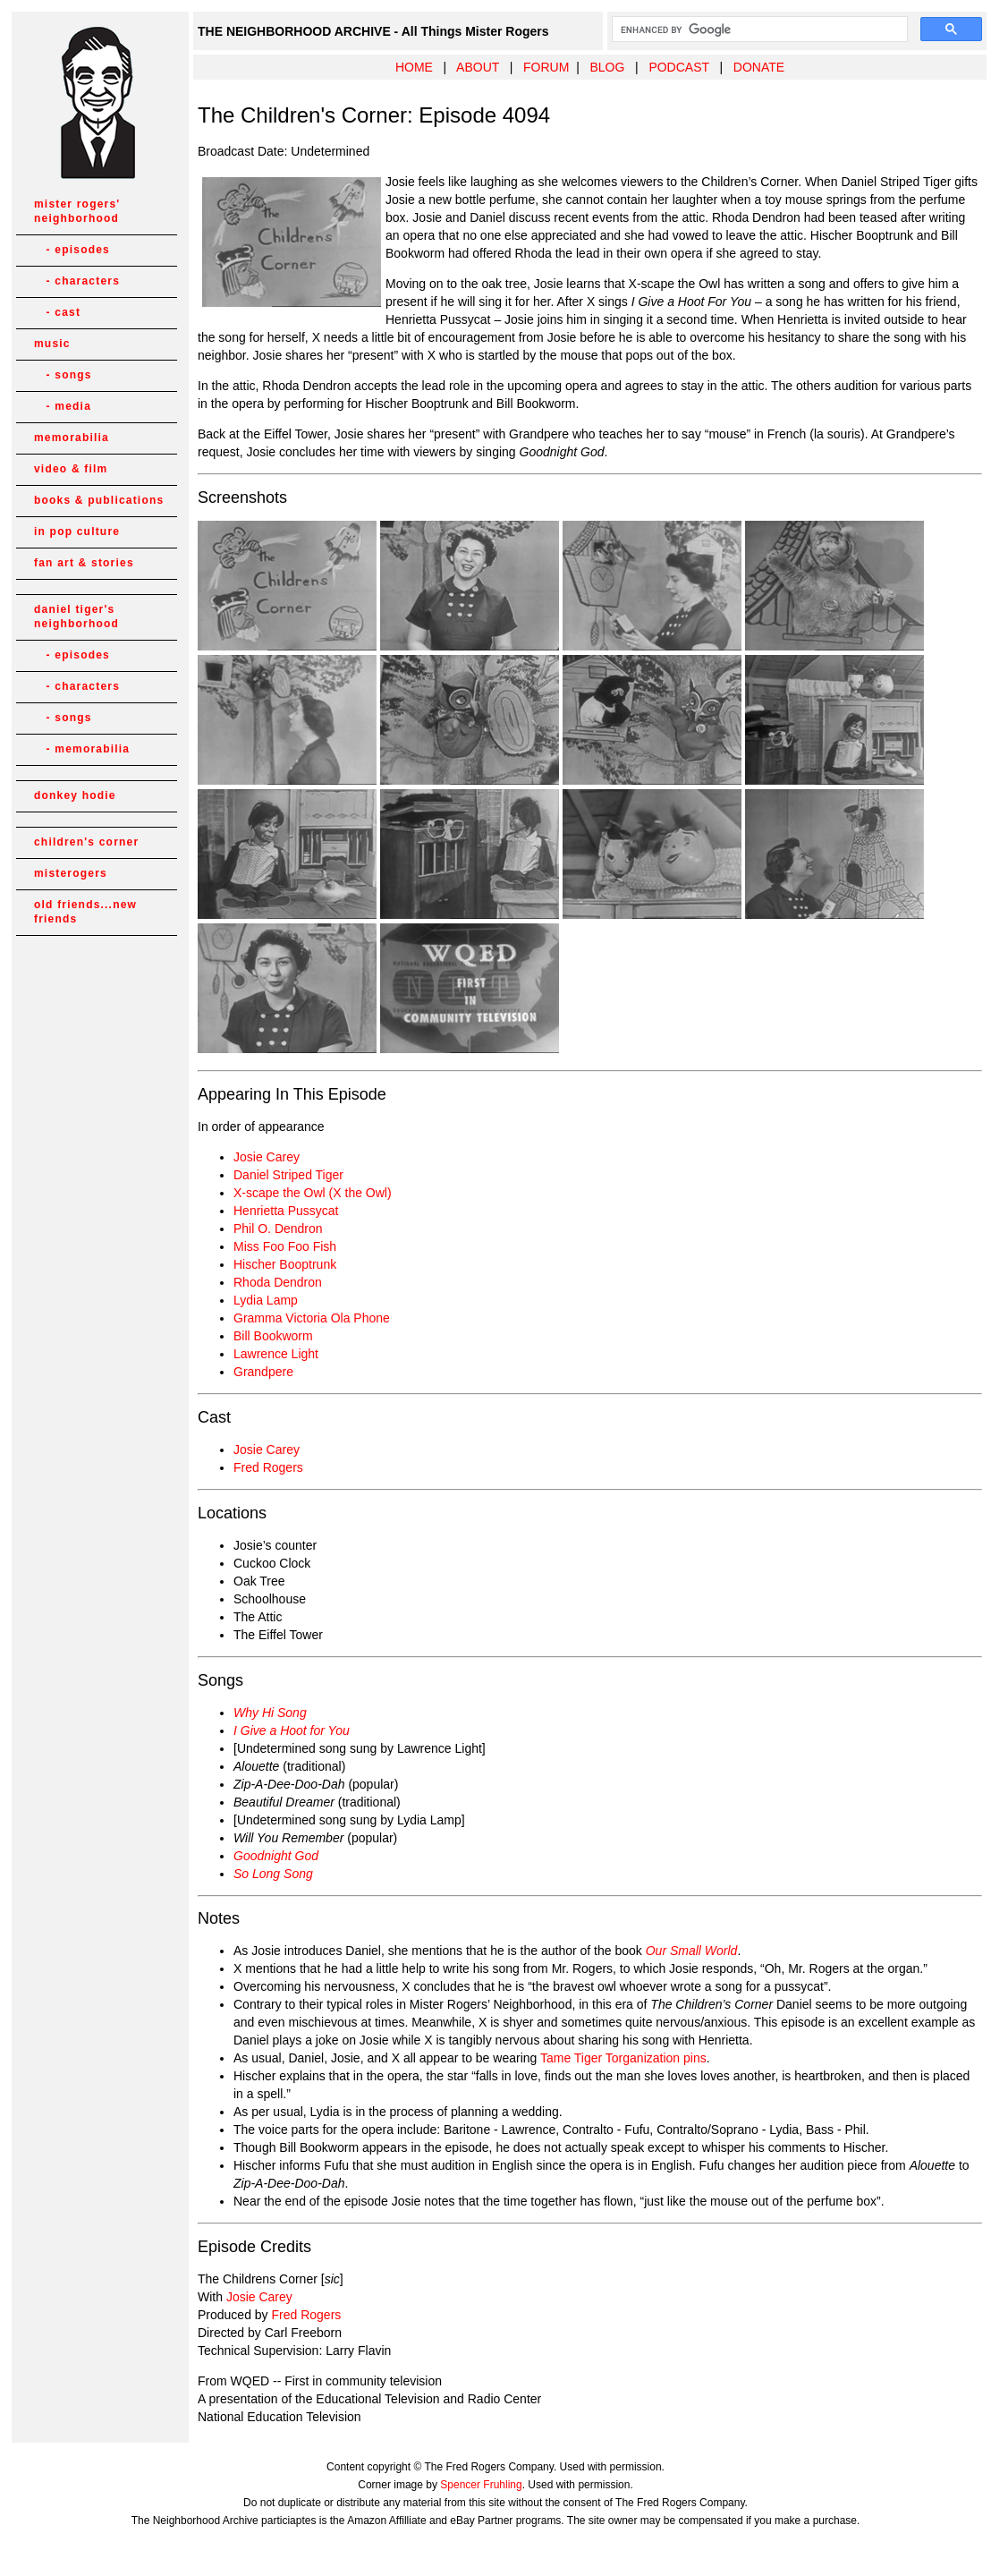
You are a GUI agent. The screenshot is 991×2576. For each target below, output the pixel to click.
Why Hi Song (270, 1712)
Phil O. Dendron (278, 1228)
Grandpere (263, 1372)
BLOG (606, 67)
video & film (70, 469)
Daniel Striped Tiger (288, 1175)
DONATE (758, 67)
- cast (57, 312)
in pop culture (77, 531)
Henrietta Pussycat (286, 1210)
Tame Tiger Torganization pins (623, 2058)
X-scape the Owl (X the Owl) (312, 1193)
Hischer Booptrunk (284, 1264)
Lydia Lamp (265, 1300)
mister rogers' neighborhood (77, 211)
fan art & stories (84, 563)
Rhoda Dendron (277, 1282)
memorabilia (71, 437)
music (52, 343)
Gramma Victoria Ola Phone (311, 1318)
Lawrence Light (275, 1354)
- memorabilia (82, 749)
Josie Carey (266, 1157)
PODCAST (678, 67)
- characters (77, 281)
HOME (414, 67)
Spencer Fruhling (480, 2484)
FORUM (546, 67)
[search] (758, 29)
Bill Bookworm (273, 1336)
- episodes (72, 249)
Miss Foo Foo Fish (284, 1246)
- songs (63, 375)
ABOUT (477, 67)
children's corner (86, 842)
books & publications (99, 500)
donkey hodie (75, 795)
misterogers (70, 873)
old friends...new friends (85, 911)
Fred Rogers (268, 1467)
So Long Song (273, 1873)
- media (62, 406)
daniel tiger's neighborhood (76, 616)
